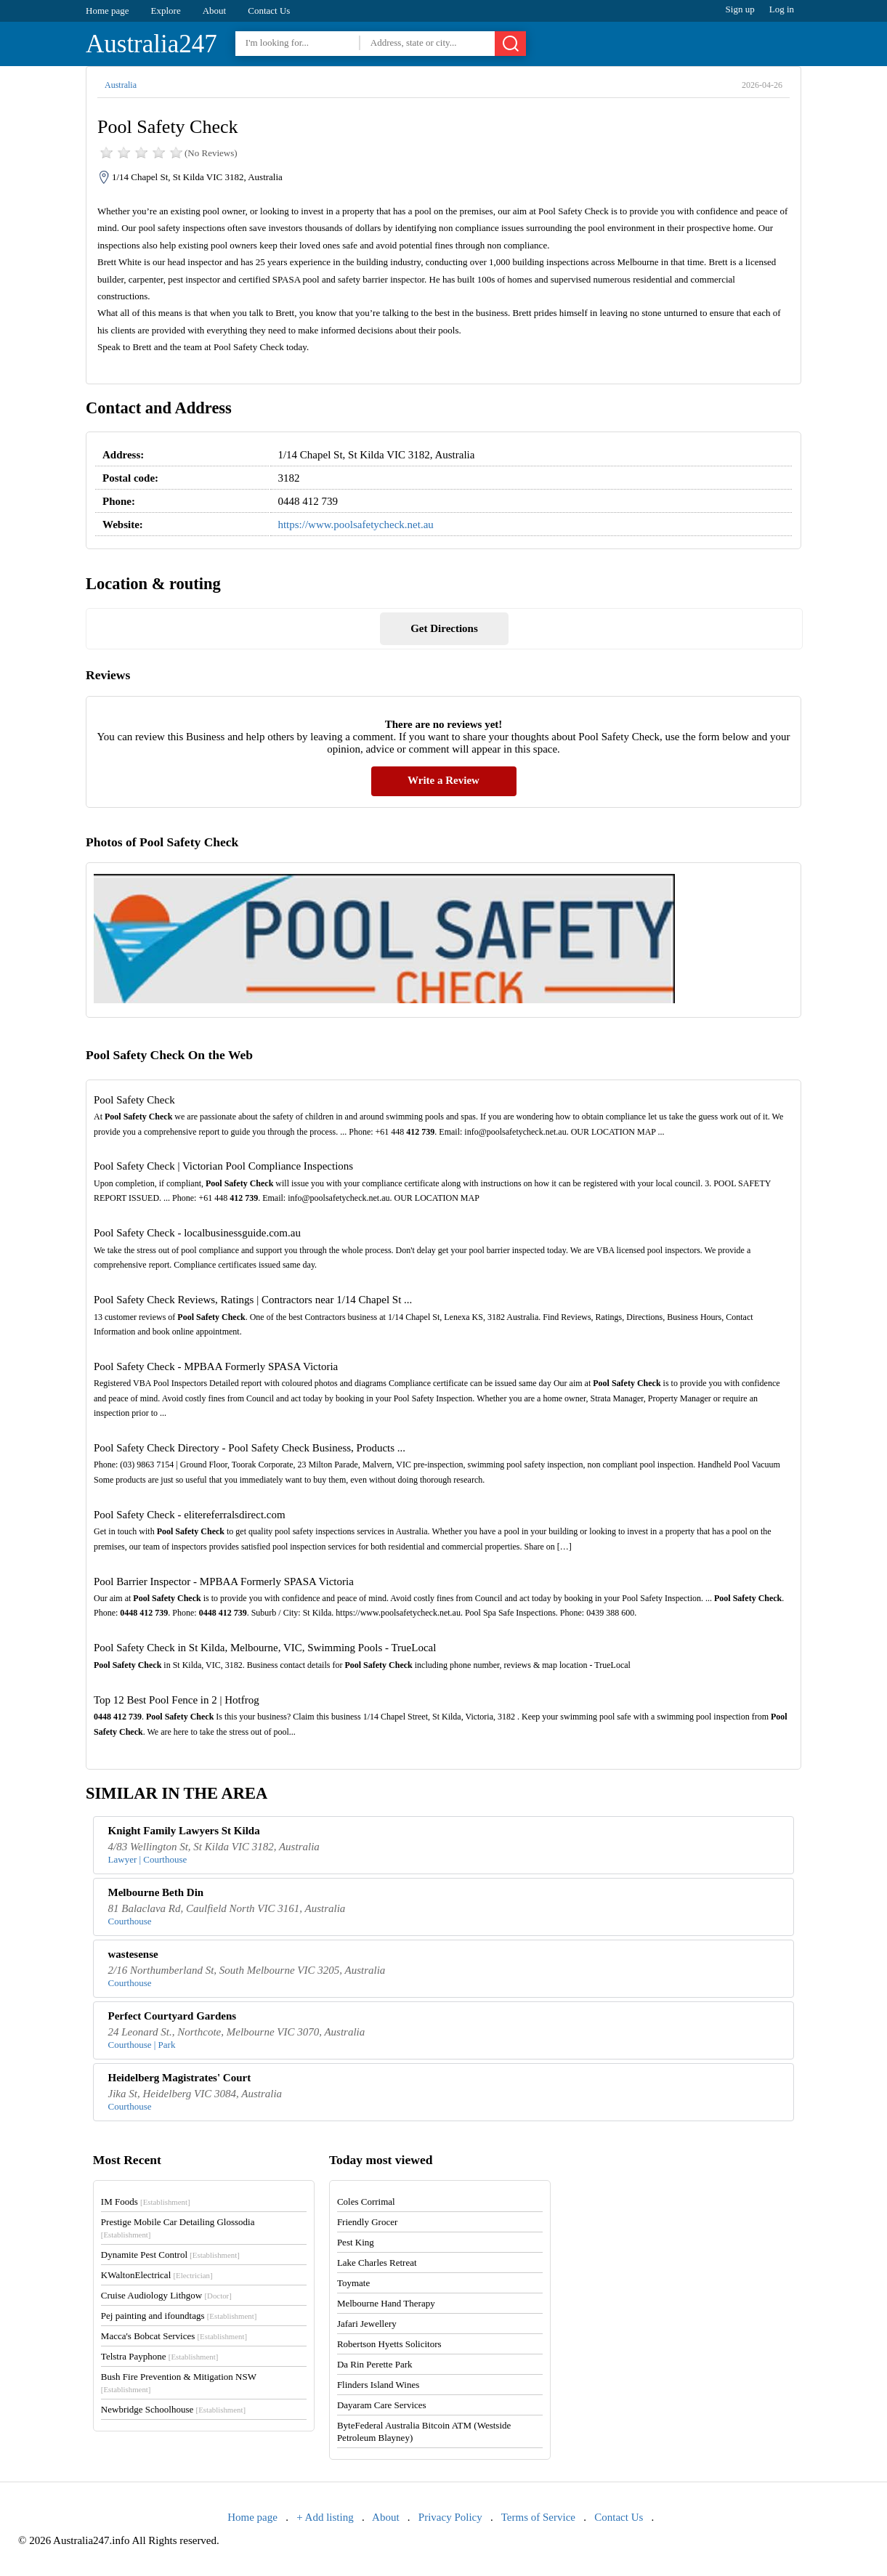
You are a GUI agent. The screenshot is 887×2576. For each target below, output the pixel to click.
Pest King (355, 2242)
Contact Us (269, 10)
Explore (166, 10)
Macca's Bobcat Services (174, 2335)
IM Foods (145, 2201)
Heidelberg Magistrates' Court (179, 2077)
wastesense (133, 1954)
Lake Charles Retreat (377, 2262)
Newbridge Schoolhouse (173, 2409)
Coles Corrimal (366, 2201)
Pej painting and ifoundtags (178, 2315)
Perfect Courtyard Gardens (172, 2016)
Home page (107, 10)
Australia (121, 85)
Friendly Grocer (367, 2221)
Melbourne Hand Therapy (386, 2303)
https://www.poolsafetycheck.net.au (355, 524)
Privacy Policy (450, 2517)
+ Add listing (324, 2517)
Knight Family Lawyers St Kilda (184, 1830)
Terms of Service (538, 2517)
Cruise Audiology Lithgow (166, 2295)
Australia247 (151, 44)
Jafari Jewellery (367, 2323)
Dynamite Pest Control (170, 2254)
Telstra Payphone (160, 2356)
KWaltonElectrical (157, 2274)
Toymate (353, 2282)
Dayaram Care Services (381, 2404)
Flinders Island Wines (378, 2384)
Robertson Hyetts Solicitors (389, 2343)
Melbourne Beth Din (156, 1892)
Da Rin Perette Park (375, 2364)
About (215, 10)
